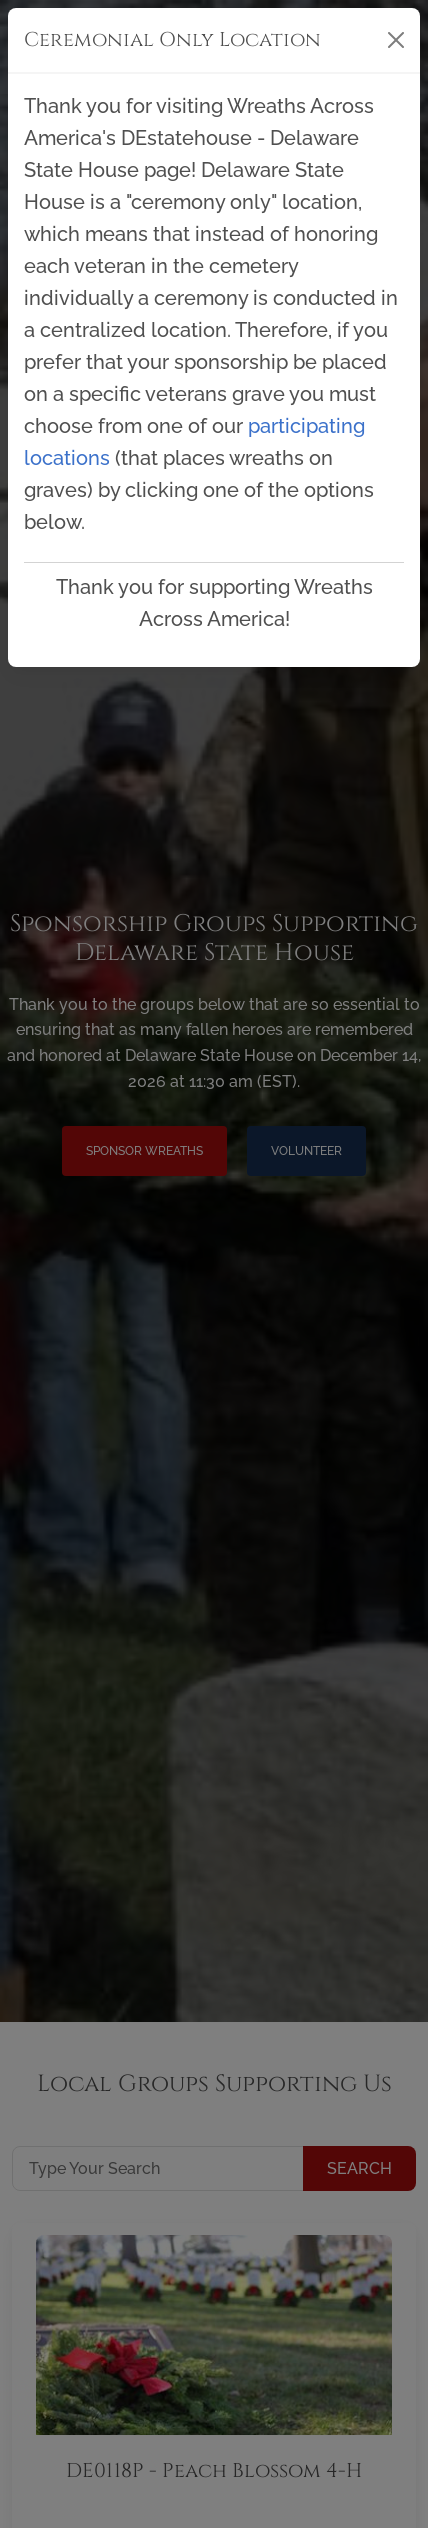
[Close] (396, 40)
